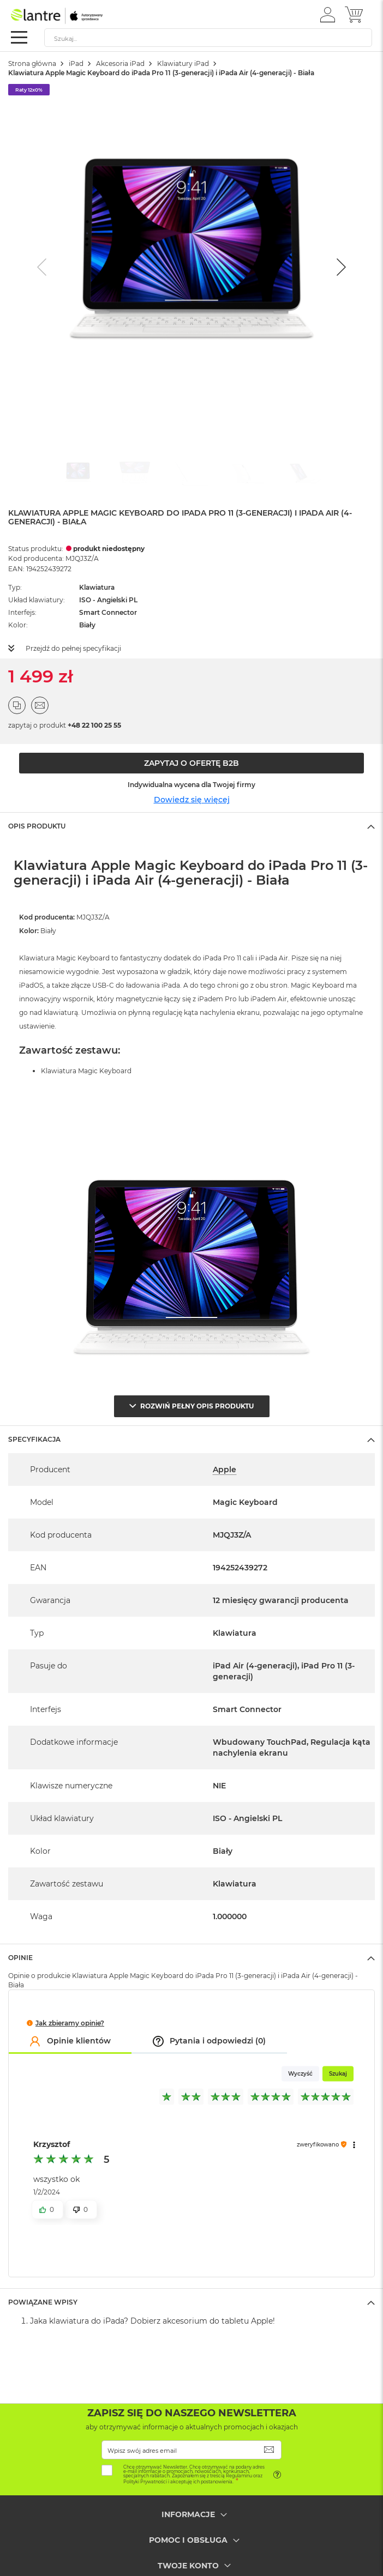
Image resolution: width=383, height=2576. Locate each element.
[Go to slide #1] (78, 474)
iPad (76, 63)
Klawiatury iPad (183, 63)
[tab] (191, 825)
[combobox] (208, 37)
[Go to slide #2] (135, 474)
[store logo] (57, 15)
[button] (327, 14)
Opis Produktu (36, 826)
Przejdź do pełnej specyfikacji (73, 648)
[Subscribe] (269, 2449)
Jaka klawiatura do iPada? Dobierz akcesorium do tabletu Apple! (152, 2321)
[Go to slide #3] (191, 474)
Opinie (20, 1958)
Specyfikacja (34, 1439)
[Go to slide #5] (305, 474)
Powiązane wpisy (42, 2302)
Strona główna (32, 63)
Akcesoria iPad (120, 63)
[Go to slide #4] (248, 474)
